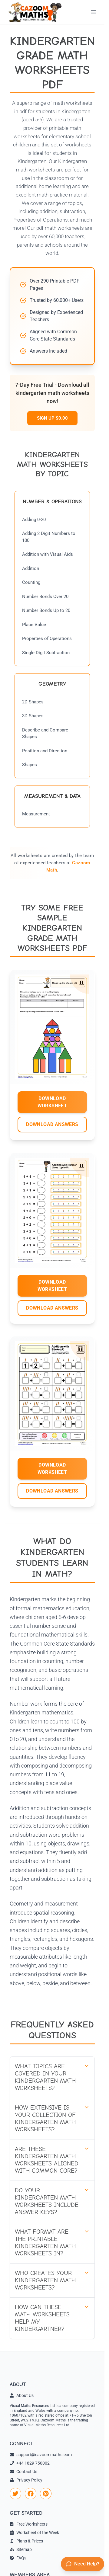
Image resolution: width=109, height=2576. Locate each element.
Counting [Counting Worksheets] (31, 582)
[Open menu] (94, 12)
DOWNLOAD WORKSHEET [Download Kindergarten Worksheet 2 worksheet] (52, 1285)
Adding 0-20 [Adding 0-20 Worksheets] (34, 519)
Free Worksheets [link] (29, 2524)
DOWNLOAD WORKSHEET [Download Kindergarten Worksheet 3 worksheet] (52, 1468)
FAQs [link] (18, 2557)
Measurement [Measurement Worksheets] (36, 814)
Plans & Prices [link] (26, 2541)
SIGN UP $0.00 (52, 418)
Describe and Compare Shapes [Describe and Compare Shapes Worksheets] (45, 733)
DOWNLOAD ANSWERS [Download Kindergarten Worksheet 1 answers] (52, 1124)
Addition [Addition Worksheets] (30, 568)
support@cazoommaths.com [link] (41, 2454)
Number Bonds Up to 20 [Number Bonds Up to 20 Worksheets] (46, 610)
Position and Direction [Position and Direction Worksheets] (44, 751)
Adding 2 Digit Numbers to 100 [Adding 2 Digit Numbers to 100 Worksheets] (48, 537)
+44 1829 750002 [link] (30, 2463)
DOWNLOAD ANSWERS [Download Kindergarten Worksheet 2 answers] (52, 1308)
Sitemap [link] (21, 2549)
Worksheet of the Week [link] (34, 2532)
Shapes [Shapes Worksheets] (29, 764)
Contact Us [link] (23, 2471)
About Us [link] (22, 2395)
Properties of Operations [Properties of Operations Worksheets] (47, 638)
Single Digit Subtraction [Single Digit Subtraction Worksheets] (46, 652)
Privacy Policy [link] (26, 2480)
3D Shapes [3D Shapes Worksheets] (33, 715)
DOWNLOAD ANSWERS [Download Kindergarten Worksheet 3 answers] (52, 1491)
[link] (15, 2493)
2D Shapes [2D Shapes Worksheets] (33, 702)
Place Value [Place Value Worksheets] (34, 624)
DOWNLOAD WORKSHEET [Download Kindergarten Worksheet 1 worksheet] (52, 1102)
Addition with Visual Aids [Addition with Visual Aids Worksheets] (47, 554)
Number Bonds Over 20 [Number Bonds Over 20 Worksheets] (45, 596)
